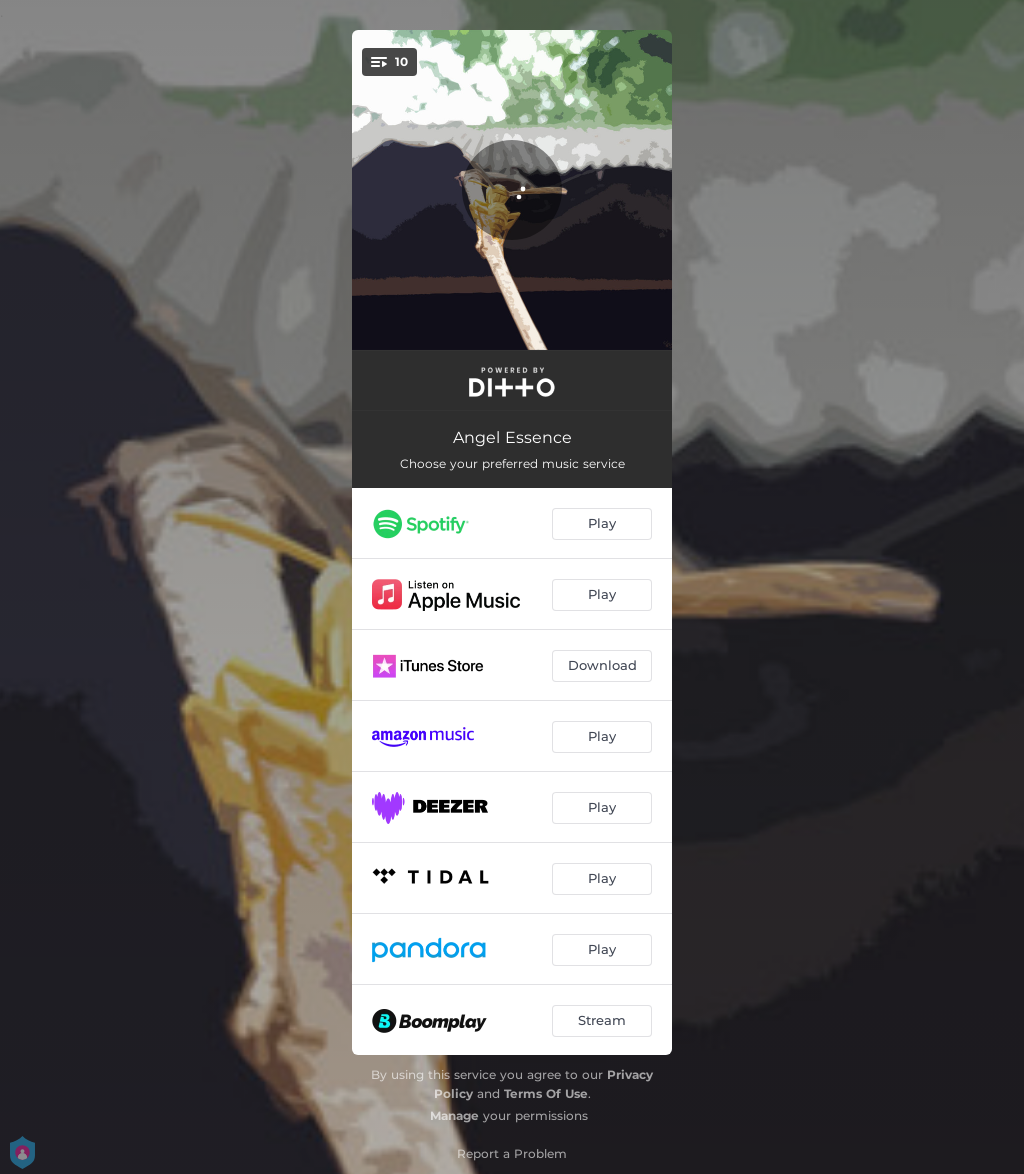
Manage (454, 1115)
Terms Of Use (546, 1093)
